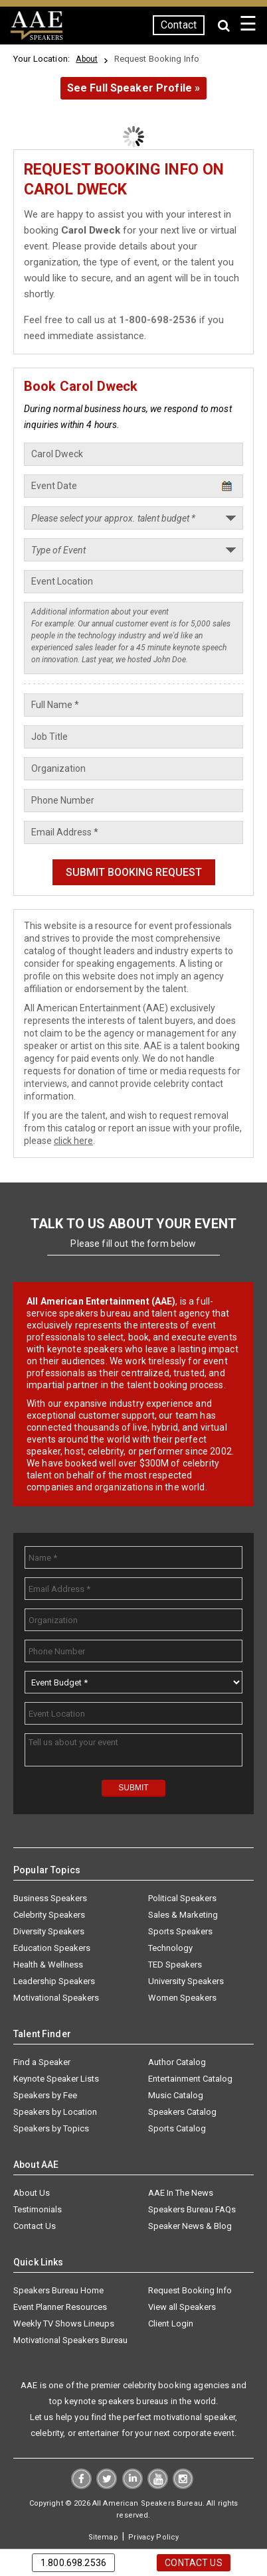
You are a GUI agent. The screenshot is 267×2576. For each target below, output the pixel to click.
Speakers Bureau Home (58, 2290)
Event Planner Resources (60, 2307)
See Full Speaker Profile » (134, 88)
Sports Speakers (180, 1931)
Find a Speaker (41, 2062)
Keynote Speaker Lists (56, 2079)
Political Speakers (182, 1898)
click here (73, 1140)
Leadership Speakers (54, 1981)
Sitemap (103, 2537)
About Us (31, 2193)
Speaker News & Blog (190, 2226)
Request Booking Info (190, 2290)
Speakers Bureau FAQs (192, 2209)
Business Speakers (50, 1898)
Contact (179, 25)
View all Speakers (182, 2307)
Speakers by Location (55, 2112)
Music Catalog (175, 2095)
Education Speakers (51, 1948)
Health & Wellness (48, 1964)
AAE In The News (180, 2193)
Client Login (170, 2323)
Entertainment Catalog (190, 2079)
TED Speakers (175, 1964)
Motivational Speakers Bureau (70, 2340)
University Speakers (186, 1981)
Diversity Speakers (48, 1931)
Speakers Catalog (182, 2112)
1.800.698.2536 (73, 2562)
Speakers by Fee (45, 2095)
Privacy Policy (153, 2537)
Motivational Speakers (56, 1998)
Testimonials (37, 2209)
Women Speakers (182, 1998)
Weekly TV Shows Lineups (63, 2323)
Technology (170, 1948)
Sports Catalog (177, 2128)
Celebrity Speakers (49, 1915)
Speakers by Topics (51, 2128)
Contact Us (34, 2226)
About (87, 59)
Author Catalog (177, 2062)
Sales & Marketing (183, 1915)
